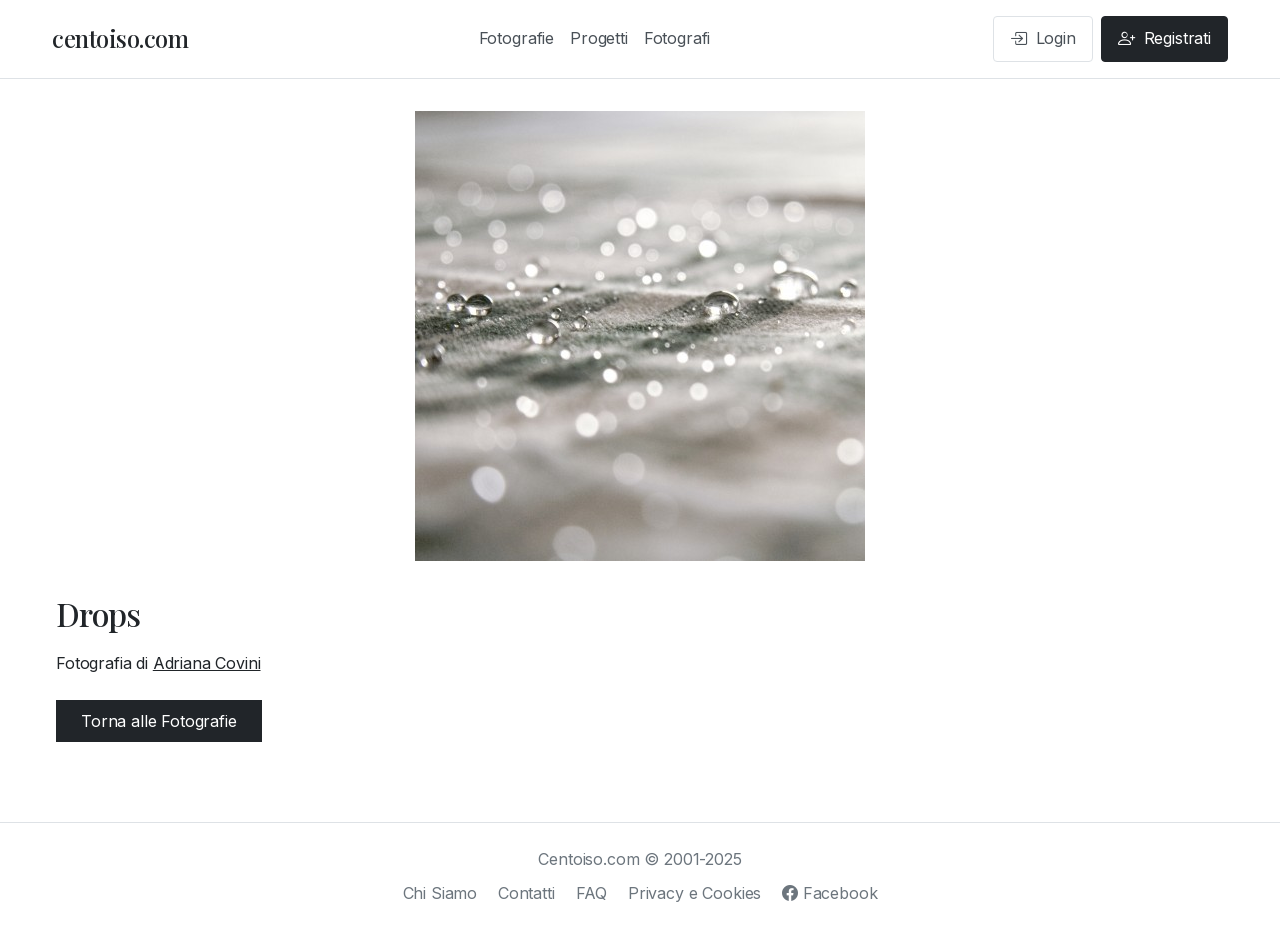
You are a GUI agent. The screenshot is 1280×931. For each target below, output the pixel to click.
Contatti (526, 893)
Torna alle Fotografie (159, 721)
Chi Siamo (440, 893)
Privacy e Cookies (694, 893)
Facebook (829, 893)
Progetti (599, 38)
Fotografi (677, 38)
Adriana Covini (207, 663)
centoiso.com (120, 38)
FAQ (592, 893)
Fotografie (516, 38)
